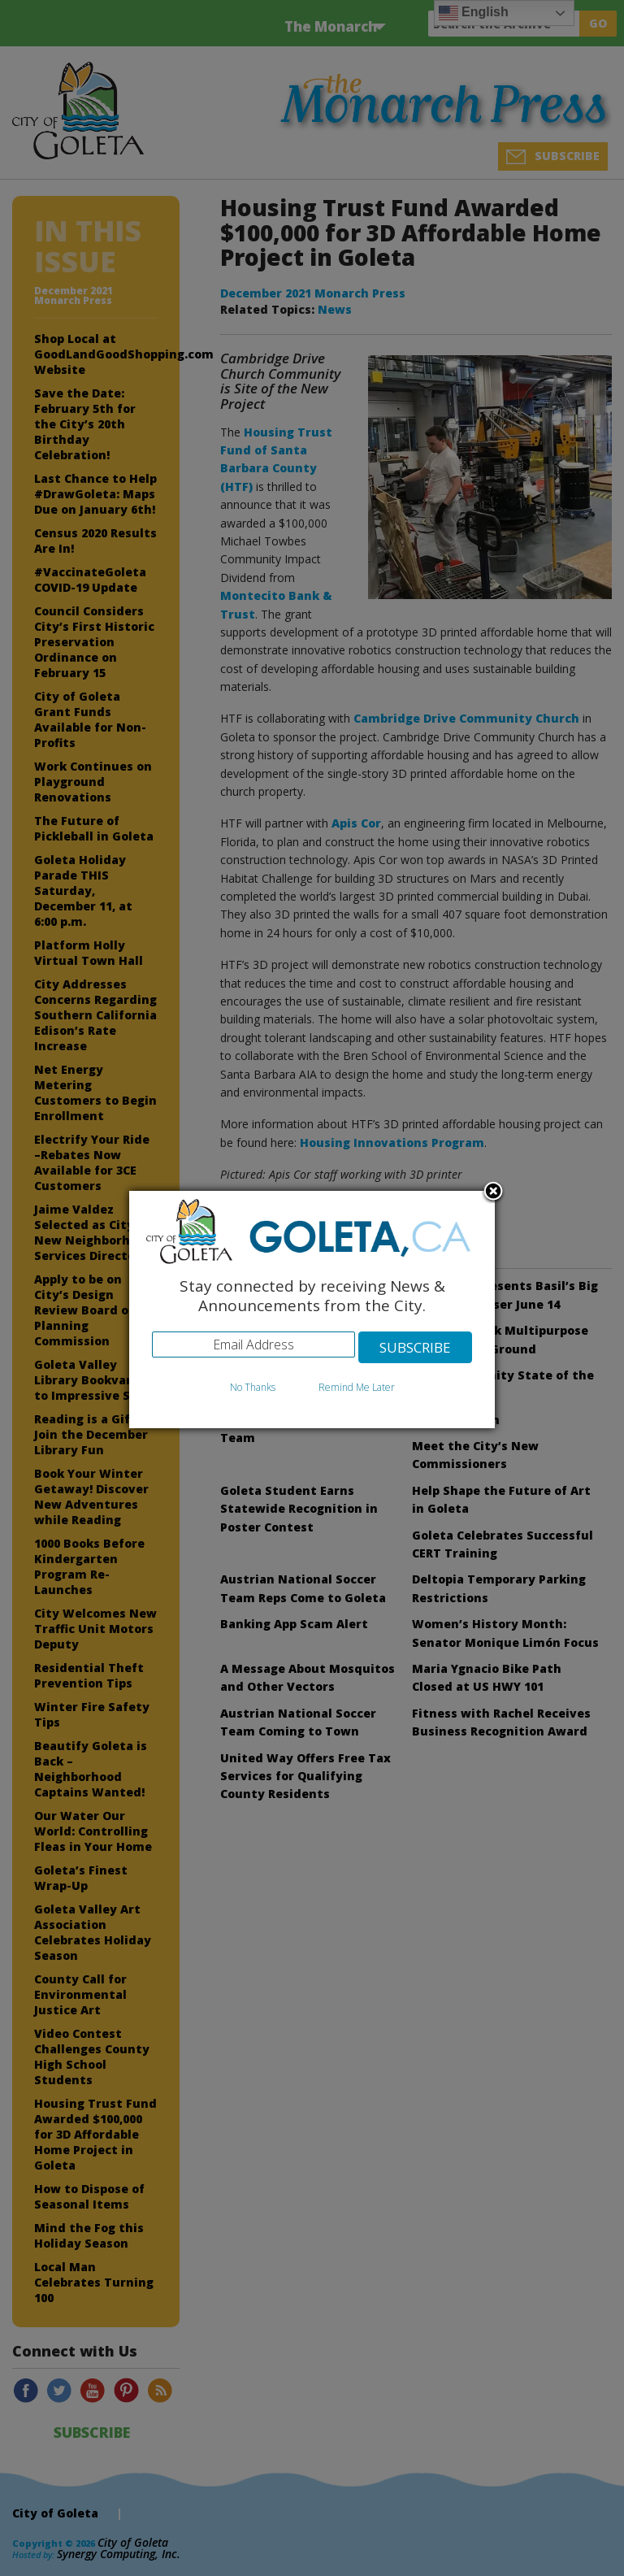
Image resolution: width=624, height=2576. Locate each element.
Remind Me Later (356, 1387)
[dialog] (312, 1310)
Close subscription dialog (493, 1192)
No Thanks (252, 1387)
